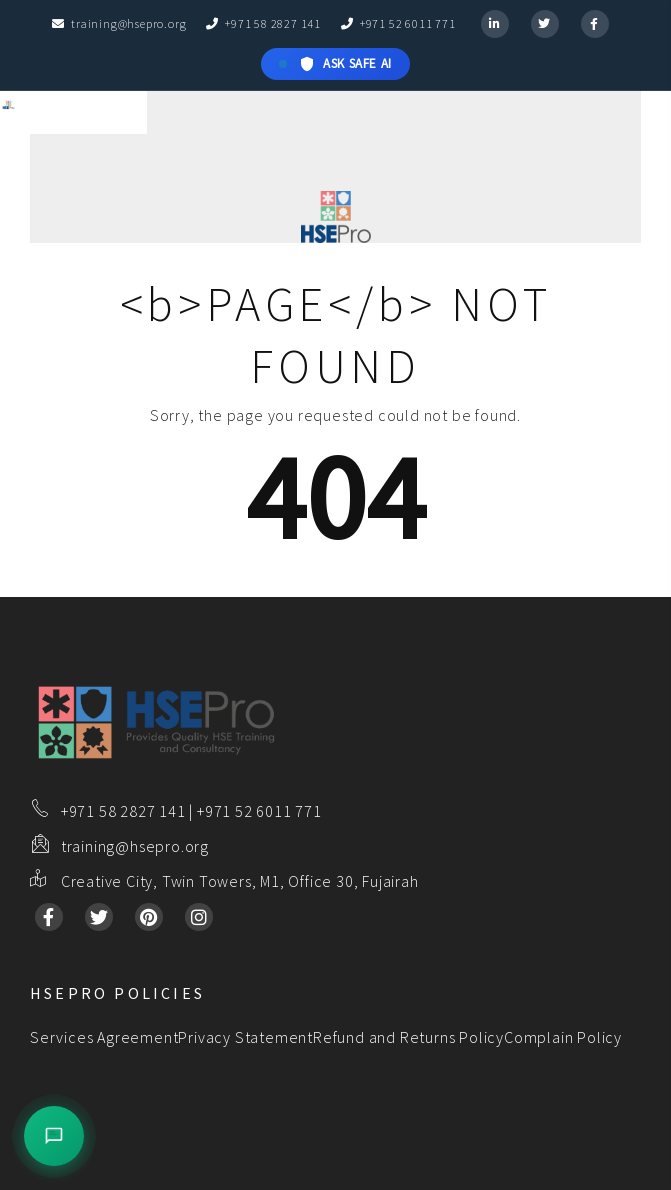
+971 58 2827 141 (263, 23)
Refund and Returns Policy (408, 1037)
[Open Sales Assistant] (54, 1136)
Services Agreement (104, 1037)
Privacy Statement (245, 1037)
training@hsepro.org (119, 23)
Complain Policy (563, 1037)
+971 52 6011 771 (398, 23)
